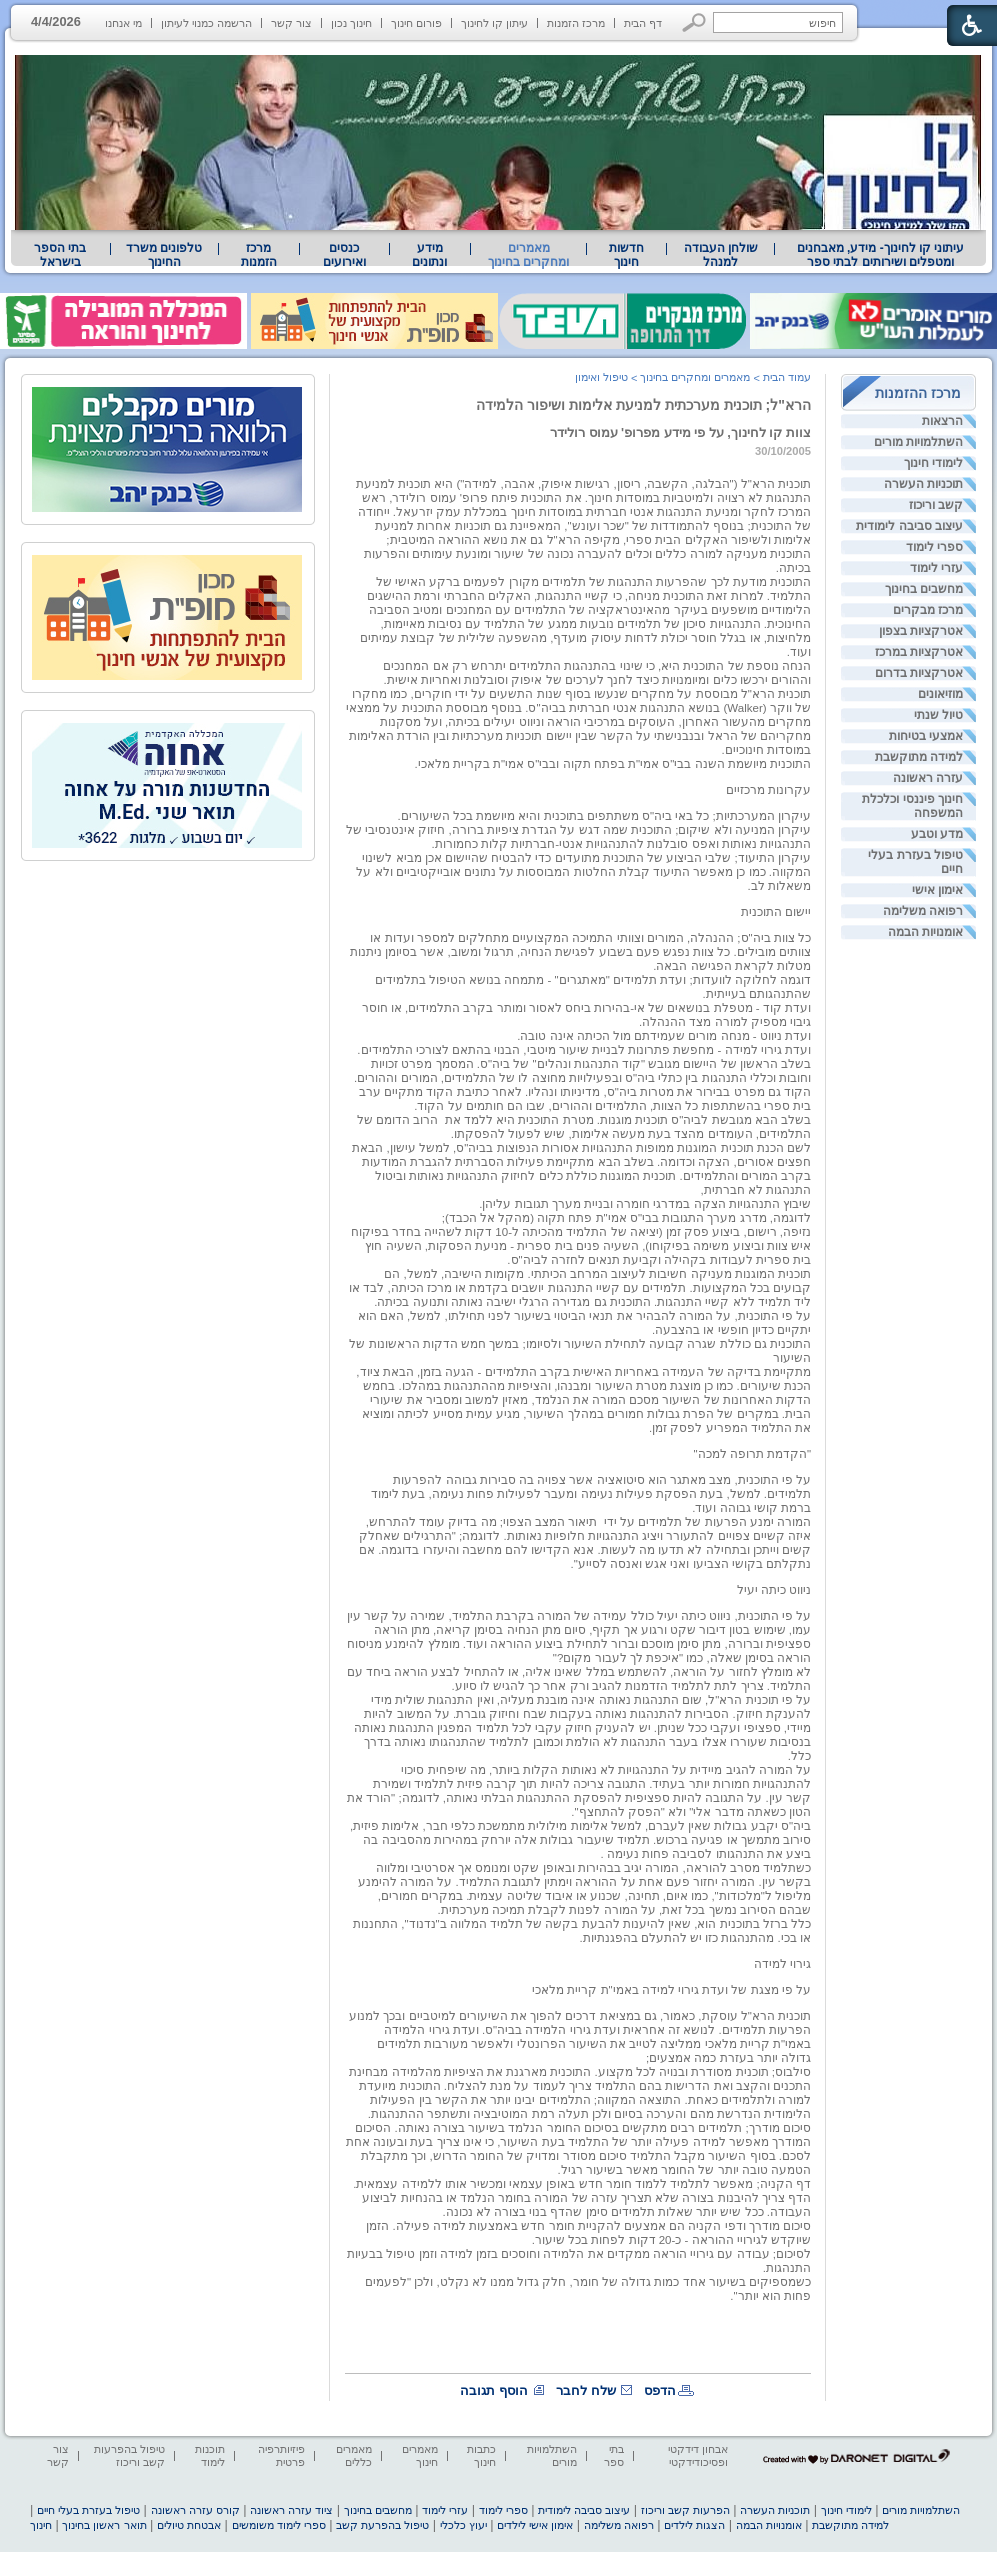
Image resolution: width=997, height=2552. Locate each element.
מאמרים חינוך (420, 2455)
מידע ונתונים (429, 255)
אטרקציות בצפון (921, 631)
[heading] (578, 722)
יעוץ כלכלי (463, 2525)
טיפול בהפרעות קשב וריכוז (129, 2455)
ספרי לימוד (934, 547)
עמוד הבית (787, 377)
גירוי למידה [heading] (782, 1964)
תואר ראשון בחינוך (104, 2525)
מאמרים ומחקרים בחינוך (528, 255)
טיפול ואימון (601, 377)
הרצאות (942, 421)
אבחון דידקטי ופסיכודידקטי (698, 2455)
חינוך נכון (351, 23)
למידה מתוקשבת (919, 757)
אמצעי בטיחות (926, 736)
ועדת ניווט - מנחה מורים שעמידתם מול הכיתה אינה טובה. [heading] (664, 1036)
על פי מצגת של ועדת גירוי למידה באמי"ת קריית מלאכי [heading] (671, 1990)
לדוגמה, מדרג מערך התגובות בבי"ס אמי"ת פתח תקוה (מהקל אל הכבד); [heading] (626, 1218)
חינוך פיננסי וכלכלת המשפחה (912, 806)
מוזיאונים (940, 694)
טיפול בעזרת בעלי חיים (915, 862)
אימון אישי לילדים (535, 2525)
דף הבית (643, 23)
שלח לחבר (586, 2390)
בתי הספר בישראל (60, 255)
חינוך (41, 2525)
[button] (694, 22)
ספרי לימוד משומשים (279, 2525)
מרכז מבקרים (928, 610)
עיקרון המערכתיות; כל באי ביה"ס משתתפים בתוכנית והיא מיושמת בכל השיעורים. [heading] (604, 816)
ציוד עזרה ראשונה (291, 2510)
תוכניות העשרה (923, 484)
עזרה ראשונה (928, 778)
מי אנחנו (123, 23)
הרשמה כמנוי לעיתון (206, 23)
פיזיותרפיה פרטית (281, 2455)
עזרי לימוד (936, 568)
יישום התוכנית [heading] (776, 912)
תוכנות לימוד (210, 2455)
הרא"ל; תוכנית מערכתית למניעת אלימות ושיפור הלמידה (643, 405)
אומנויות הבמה (925, 932)
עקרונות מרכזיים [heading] (768, 790)
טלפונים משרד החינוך (164, 255)
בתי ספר (614, 2455)
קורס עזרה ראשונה (195, 2510)
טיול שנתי (938, 715)
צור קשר (291, 23)
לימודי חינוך (933, 463)
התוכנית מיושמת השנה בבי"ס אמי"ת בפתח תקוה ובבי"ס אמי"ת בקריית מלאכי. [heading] (612, 764)
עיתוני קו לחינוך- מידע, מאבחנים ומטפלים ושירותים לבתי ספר (881, 255)
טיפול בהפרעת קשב (382, 2525)
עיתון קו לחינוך (494, 23)
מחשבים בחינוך (924, 589)
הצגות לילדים (694, 2525)
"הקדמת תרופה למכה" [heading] (752, 1454)
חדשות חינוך (626, 255)
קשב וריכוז (936, 505)
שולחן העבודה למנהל (721, 255)
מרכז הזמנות (576, 23)
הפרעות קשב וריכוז (685, 2510)
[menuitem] (880, 255)
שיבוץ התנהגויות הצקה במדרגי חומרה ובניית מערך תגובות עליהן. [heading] (645, 1204)
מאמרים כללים (354, 2455)
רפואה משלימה (923, 911)
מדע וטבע (937, 834)
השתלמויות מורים (918, 442)
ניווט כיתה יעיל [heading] (774, 1590)
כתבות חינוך (481, 2455)
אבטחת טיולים (189, 2525)
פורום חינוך (416, 23)
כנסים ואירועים (344, 255)
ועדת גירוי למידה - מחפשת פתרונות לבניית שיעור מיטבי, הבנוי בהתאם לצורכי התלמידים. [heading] (584, 1050)
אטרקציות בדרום (919, 673)
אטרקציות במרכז (919, 652)
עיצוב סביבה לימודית (909, 526)
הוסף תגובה (494, 2390)
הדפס (660, 2390)
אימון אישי (937, 890)
